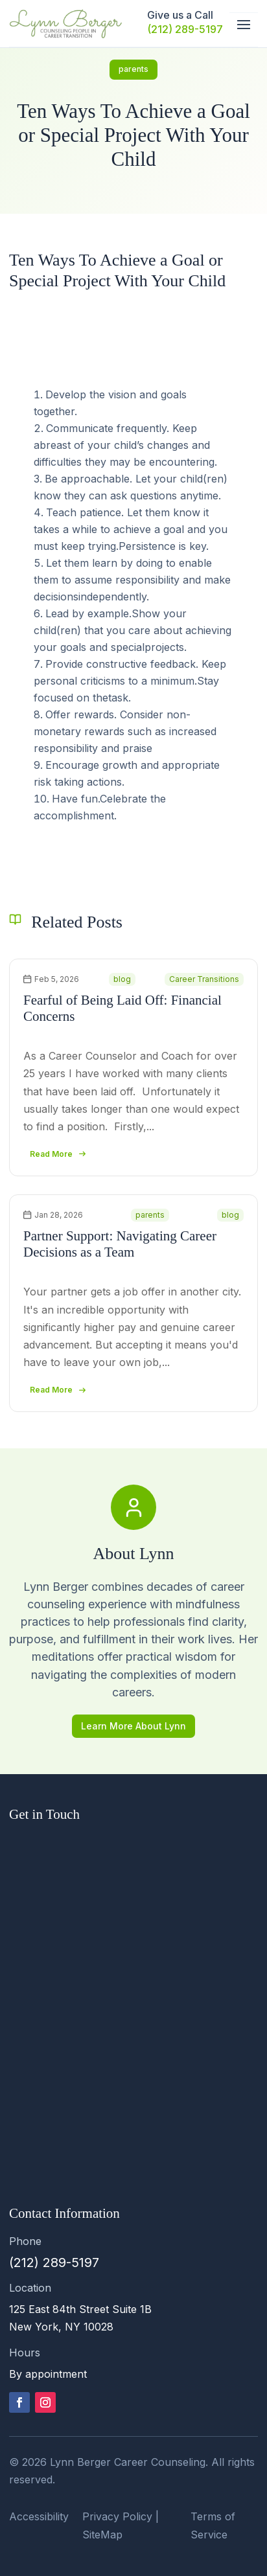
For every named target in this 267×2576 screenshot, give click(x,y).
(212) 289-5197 (185, 29)
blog (122, 979)
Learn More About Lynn (133, 1725)
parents (133, 69)
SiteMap (102, 2534)
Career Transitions (204, 979)
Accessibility (39, 2516)
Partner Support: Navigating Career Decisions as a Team (119, 1244)
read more (51, 1154)
